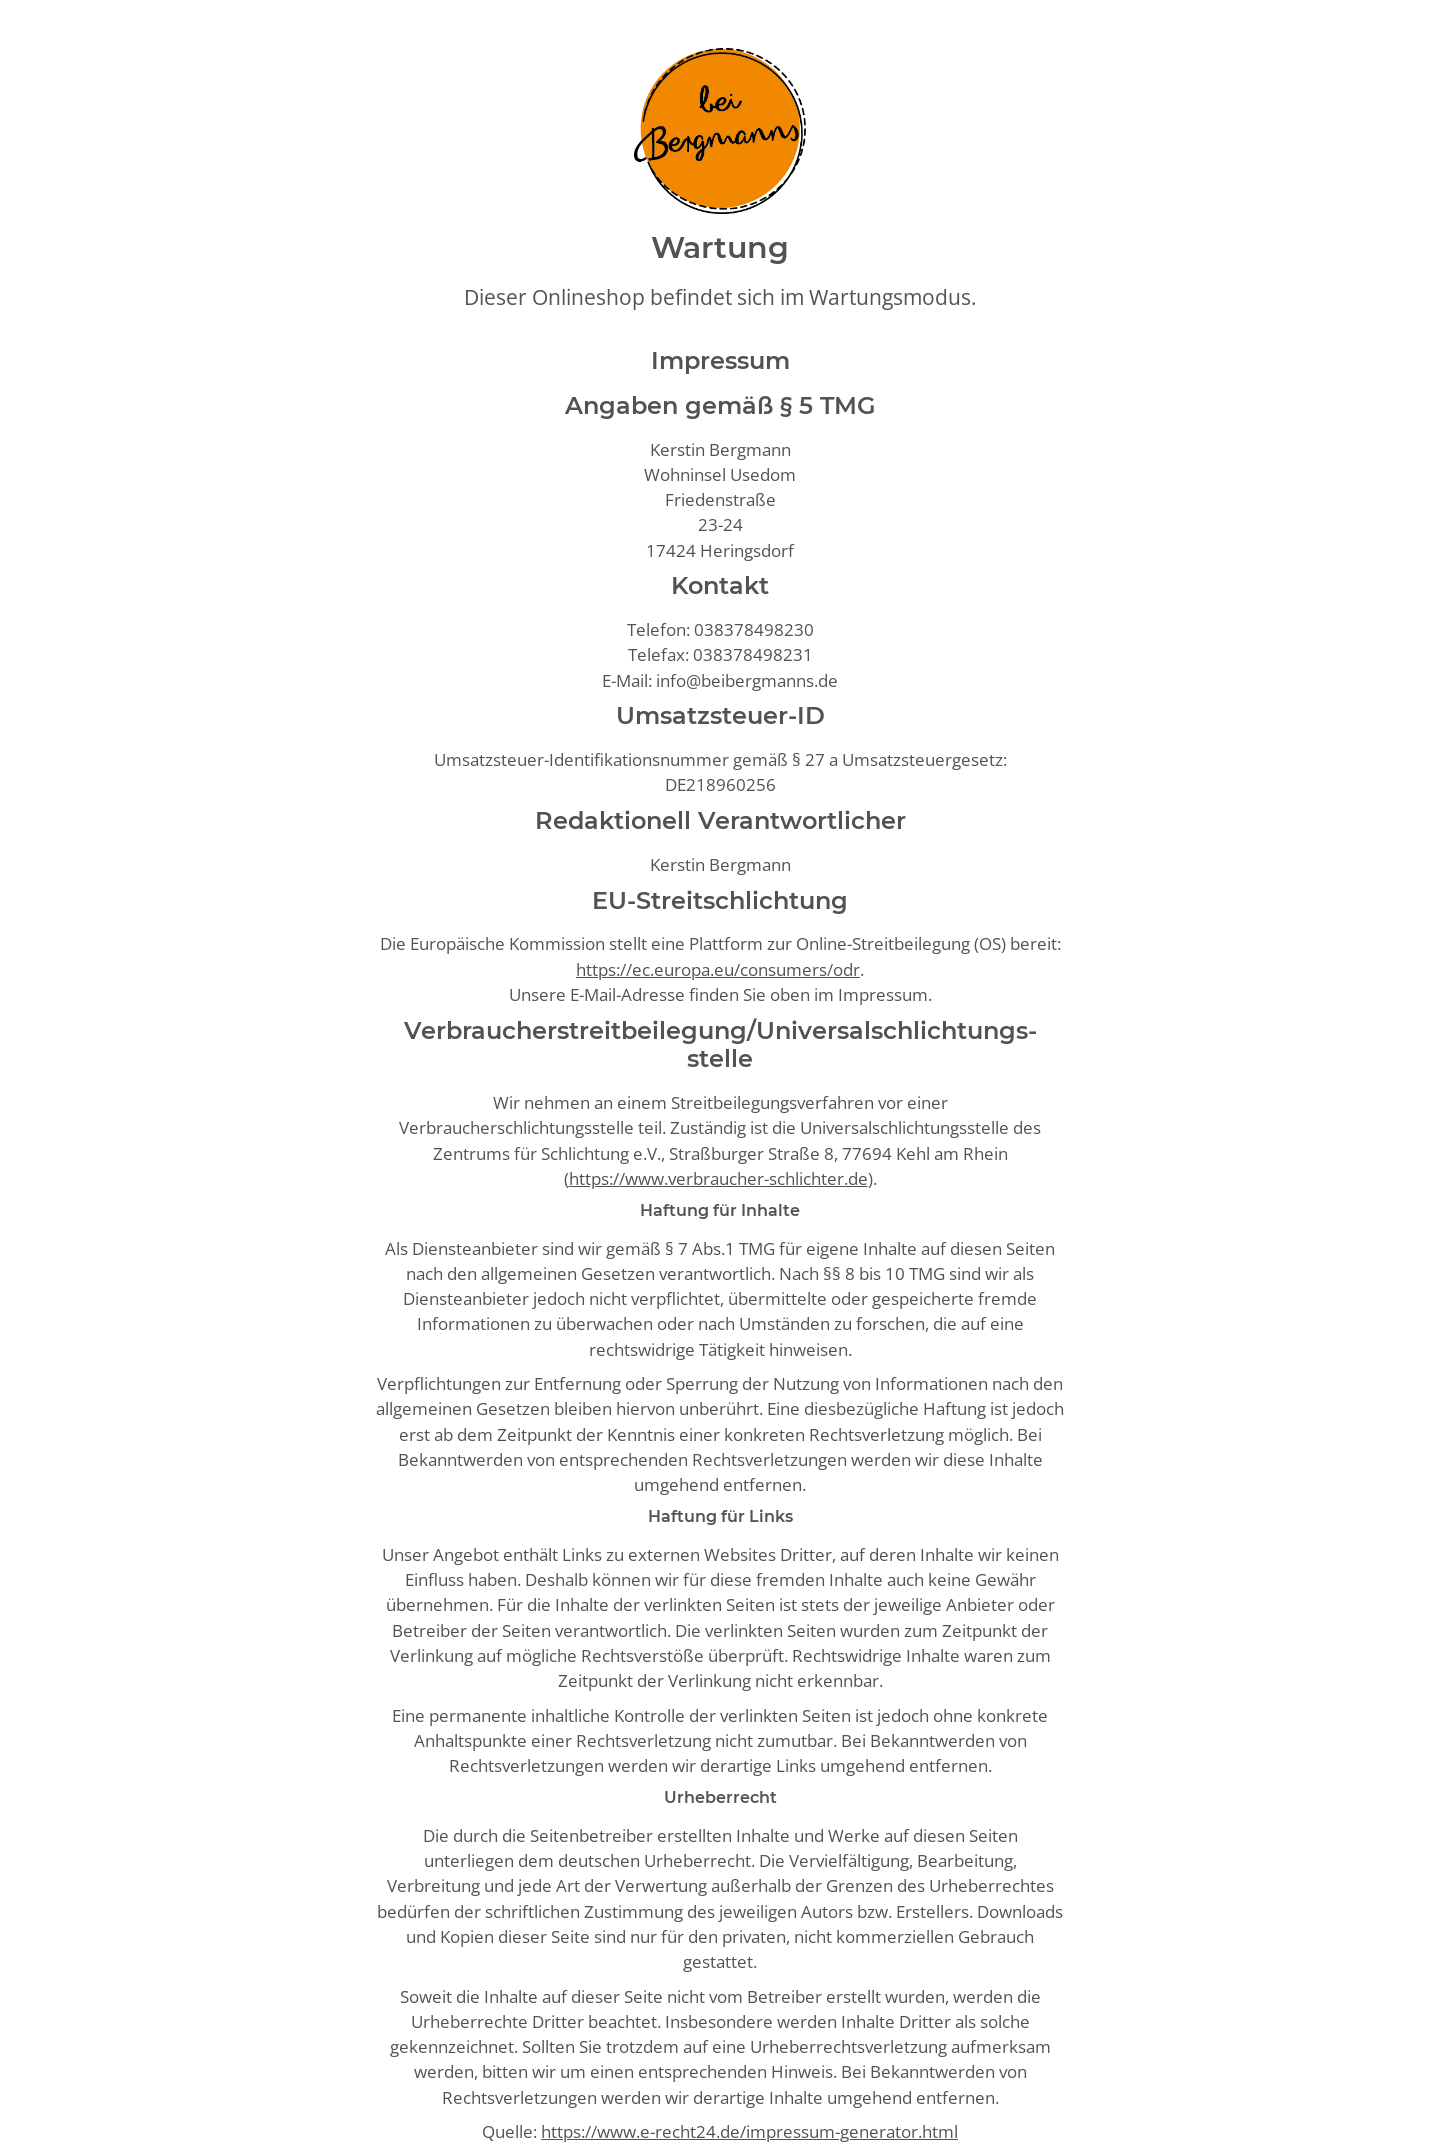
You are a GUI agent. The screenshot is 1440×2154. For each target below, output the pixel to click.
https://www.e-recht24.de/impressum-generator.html (749, 2131)
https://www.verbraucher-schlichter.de (718, 1178)
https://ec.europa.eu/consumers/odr (718, 969)
